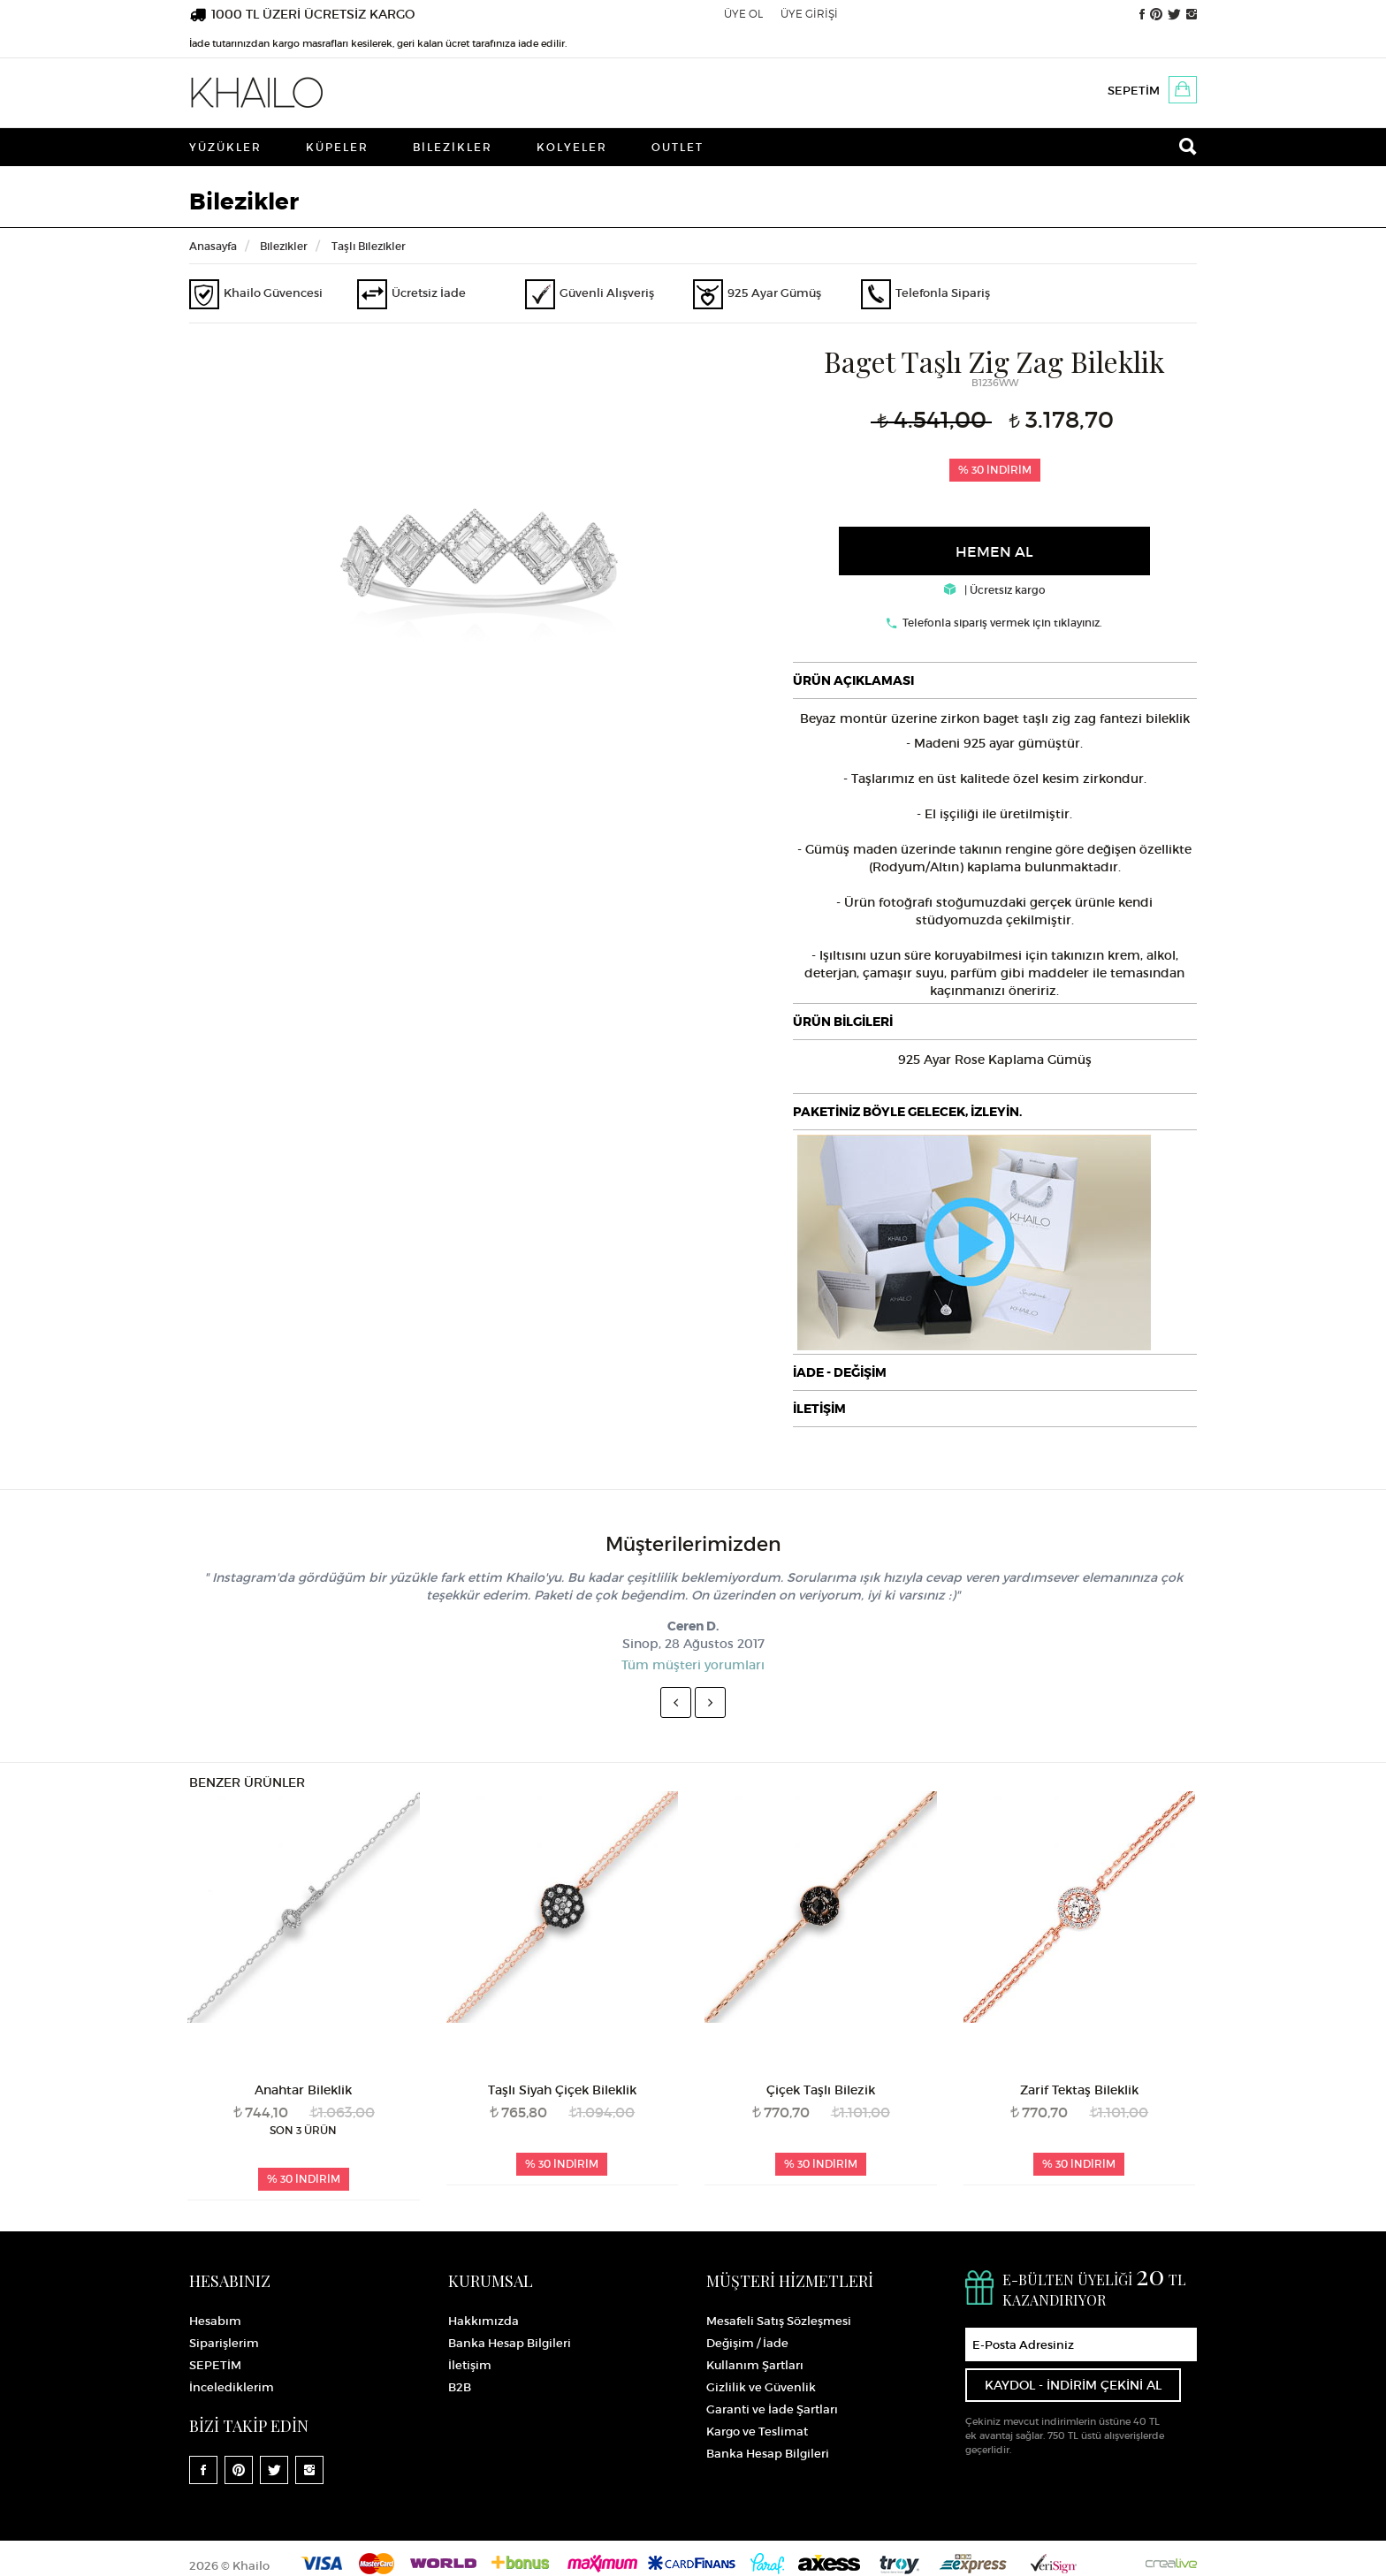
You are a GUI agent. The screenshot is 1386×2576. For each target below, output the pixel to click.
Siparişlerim (224, 2343)
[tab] (995, 680)
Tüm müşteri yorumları (693, 1665)
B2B (459, 2387)
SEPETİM (1134, 90)
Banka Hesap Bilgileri (509, 2343)
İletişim (469, 2365)
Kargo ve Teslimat (757, 2431)
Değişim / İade (747, 2343)
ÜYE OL (743, 13)
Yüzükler (225, 147)
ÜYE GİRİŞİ (809, 13)
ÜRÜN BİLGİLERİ (843, 1022)
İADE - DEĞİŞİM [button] (840, 1372)
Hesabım (215, 2321)
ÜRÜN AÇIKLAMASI (853, 680)
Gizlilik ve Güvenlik (761, 2387)
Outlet (677, 147)
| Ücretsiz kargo (995, 590)
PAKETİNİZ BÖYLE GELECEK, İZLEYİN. (907, 1112)
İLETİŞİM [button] (819, 1409)
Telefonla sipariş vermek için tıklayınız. (1002, 622)
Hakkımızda (483, 2321)
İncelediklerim (231, 2387)
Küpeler (337, 147)
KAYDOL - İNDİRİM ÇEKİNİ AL (1073, 2385)
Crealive (1171, 2563)
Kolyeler (572, 147)
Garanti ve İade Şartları (772, 2409)
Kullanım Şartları (754, 2365)
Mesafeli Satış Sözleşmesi (778, 2321)
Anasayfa (213, 246)
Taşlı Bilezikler (368, 246)
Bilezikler (452, 147)
